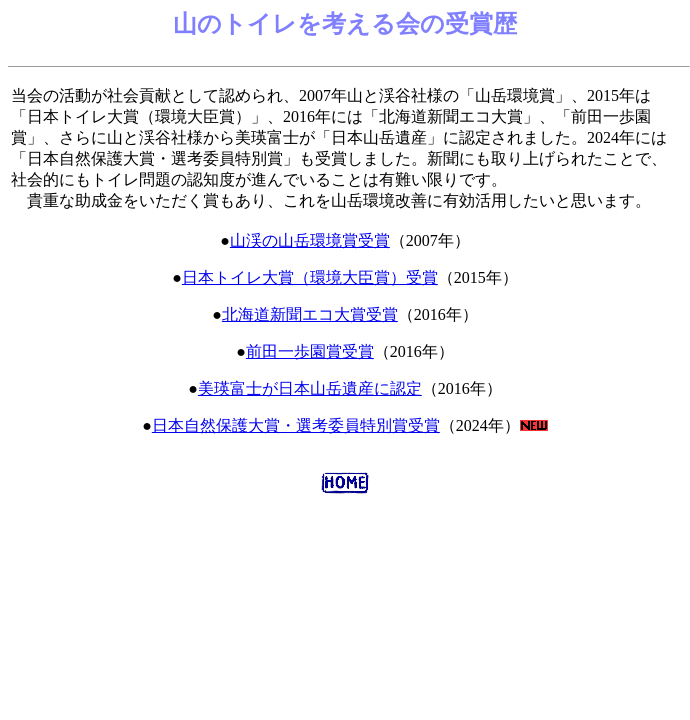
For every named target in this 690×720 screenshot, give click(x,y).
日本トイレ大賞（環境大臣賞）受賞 (310, 277)
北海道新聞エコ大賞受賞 (310, 314)
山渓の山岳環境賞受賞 (310, 240)
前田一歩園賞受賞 (310, 351)
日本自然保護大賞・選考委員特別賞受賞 (296, 425)
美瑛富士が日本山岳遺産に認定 (310, 388)
